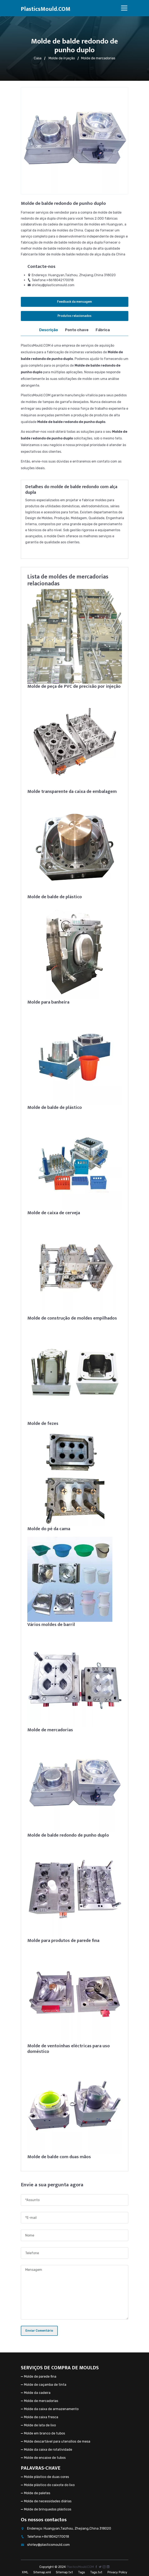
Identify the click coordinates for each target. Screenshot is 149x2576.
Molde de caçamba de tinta (45, 2382)
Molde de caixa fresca (41, 2414)
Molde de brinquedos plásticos (47, 2506)
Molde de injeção (62, 58)
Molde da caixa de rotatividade (48, 2447)
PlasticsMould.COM (45, 9)
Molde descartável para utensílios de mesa (57, 2438)
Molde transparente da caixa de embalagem (72, 791)
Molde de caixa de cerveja (54, 1212)
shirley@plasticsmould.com (53, 285)
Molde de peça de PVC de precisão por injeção (74, 686)
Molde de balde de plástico (55, 897)
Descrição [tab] (48, 330)
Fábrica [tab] (103, 330)
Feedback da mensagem (74, 301)
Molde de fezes (43, 1422)
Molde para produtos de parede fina (63, 1938)
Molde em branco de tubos (44, 2430)
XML (25, 2569)
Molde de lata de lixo (40, 2422)
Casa (37, 58)
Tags (81, 2569)
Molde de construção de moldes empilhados (72, 1317)
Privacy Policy (117, 2569)
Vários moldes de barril (51, 1623)
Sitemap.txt (64, 2569)
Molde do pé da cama (49, 1527)
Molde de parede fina (40, 2374)
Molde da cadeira (37, 2390)
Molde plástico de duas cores (46, 2474)
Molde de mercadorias (98, 58)
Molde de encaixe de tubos (45, 2455)
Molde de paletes (37, 2490)
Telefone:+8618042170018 (53, 280)
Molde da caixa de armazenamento (51, 2406)
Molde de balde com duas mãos (59, 2154)
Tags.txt (96, 2569)
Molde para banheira (48, 1002)
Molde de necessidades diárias (47, 2498)
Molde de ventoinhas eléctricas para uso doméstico (69, 2046)
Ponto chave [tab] (77, 330)
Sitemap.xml (42, 2569)
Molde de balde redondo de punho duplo (68, 1833)
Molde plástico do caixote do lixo (49, 2482)
